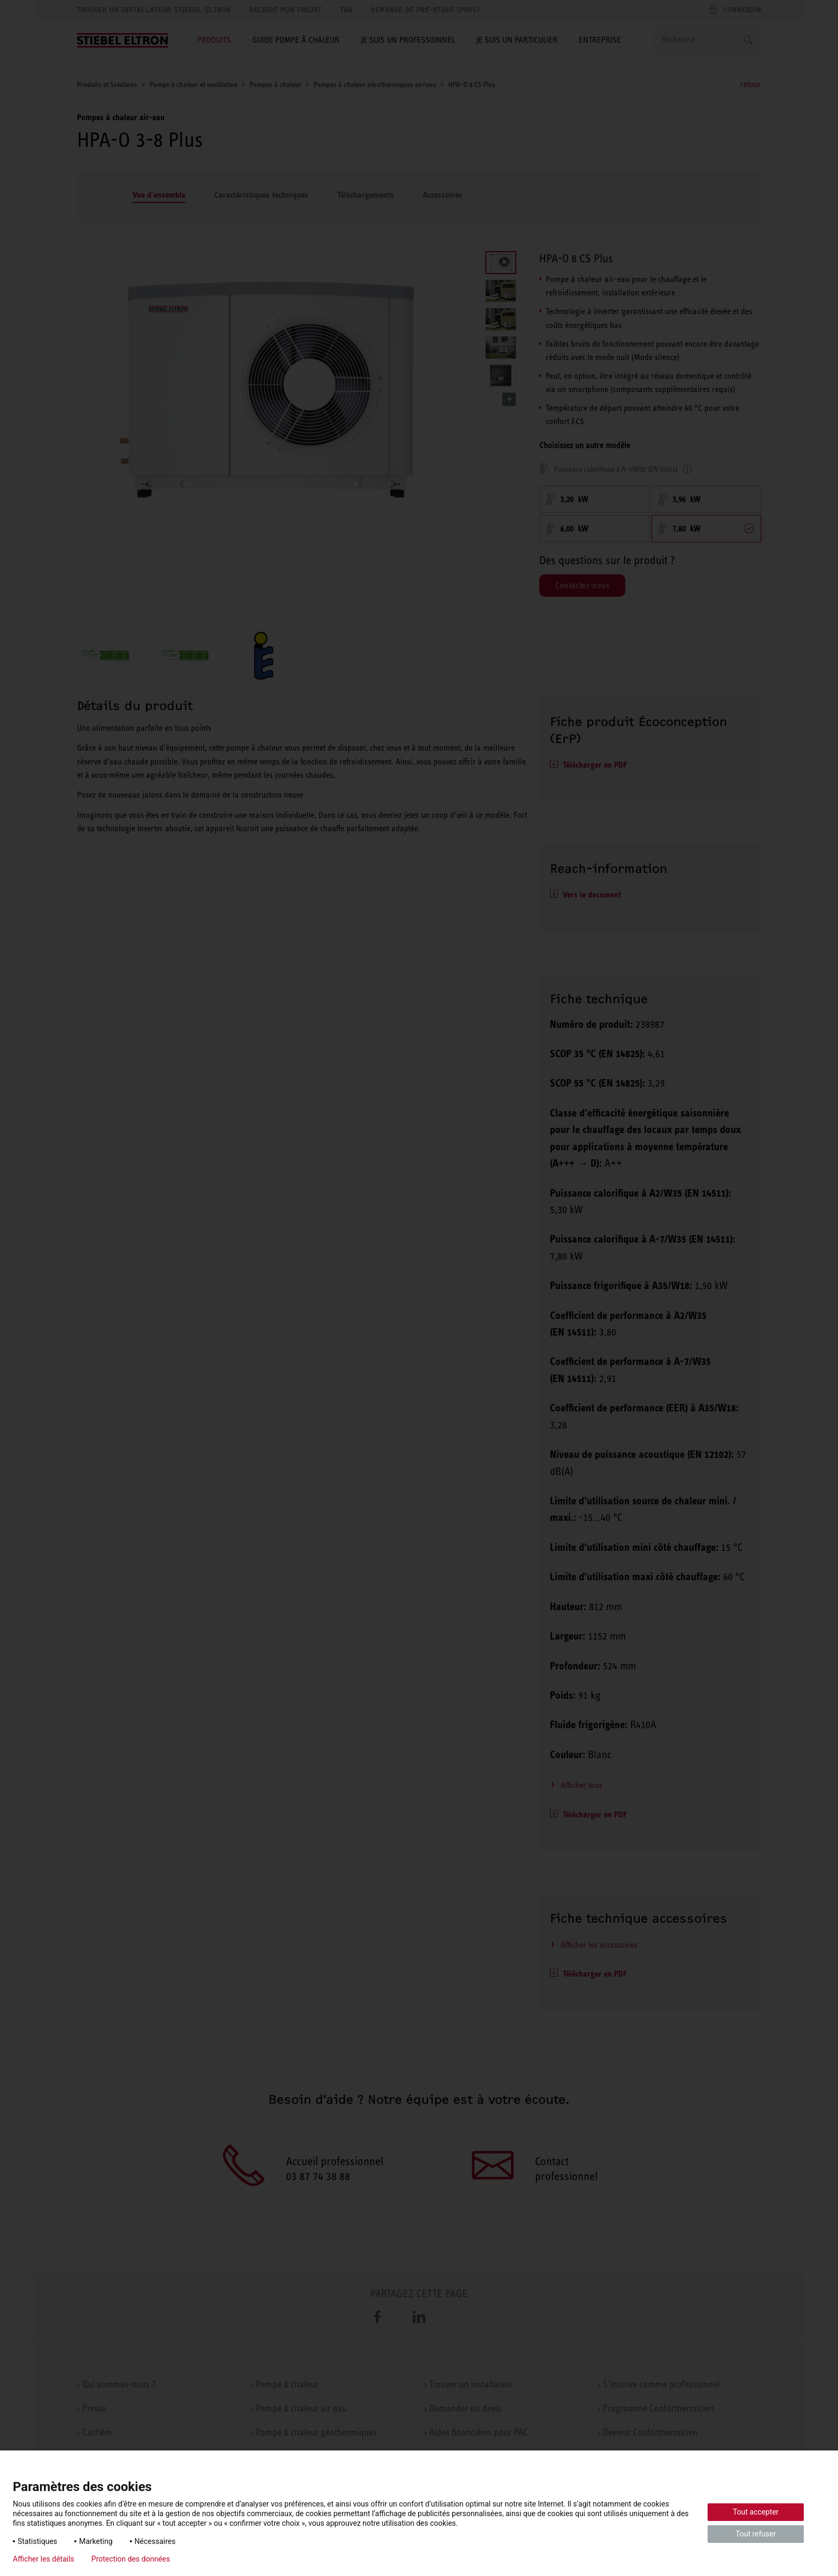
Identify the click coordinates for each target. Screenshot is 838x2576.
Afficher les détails (43, 2559)
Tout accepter (756, 2512)
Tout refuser (755, 2534)
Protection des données (130, 2559)
